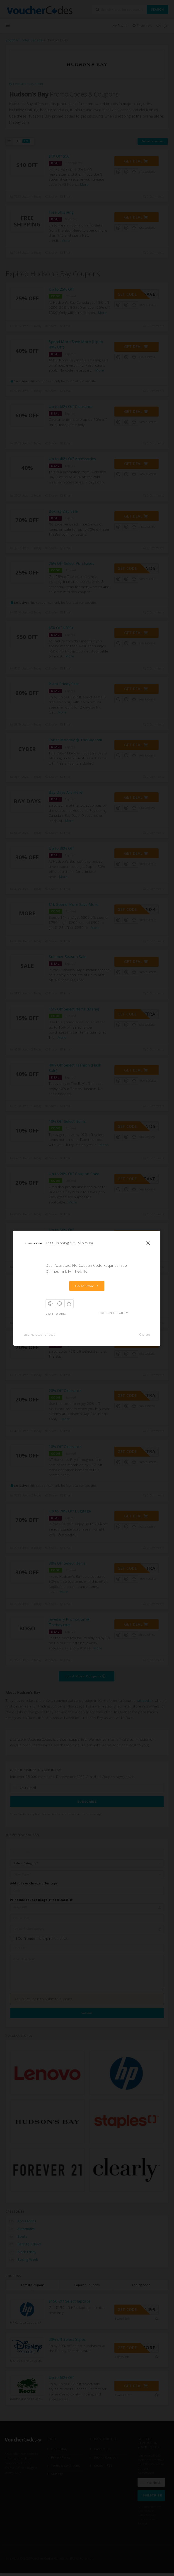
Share (144, 1335)
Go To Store (87, 1286)
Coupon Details (114, 1313)
